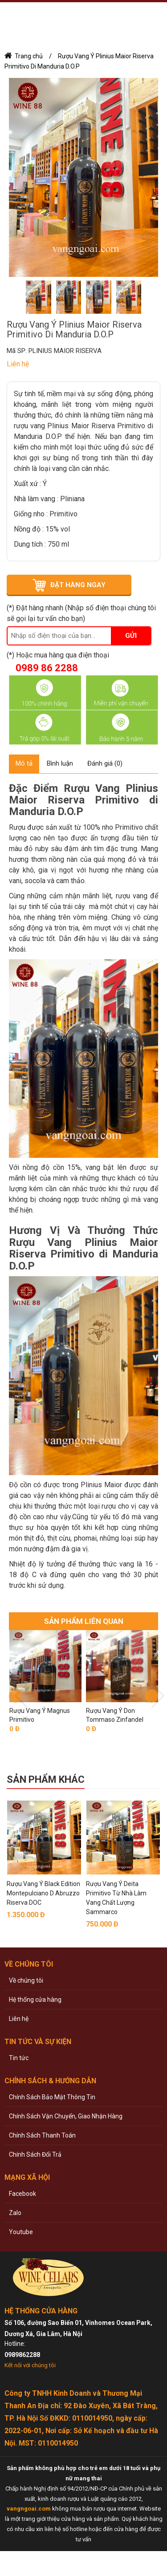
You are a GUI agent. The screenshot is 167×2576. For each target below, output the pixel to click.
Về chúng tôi (26, 1980)
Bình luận (60, 763)
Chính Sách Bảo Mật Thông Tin (52, 2097)
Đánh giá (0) (104, 763)
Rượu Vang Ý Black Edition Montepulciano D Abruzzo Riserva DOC (43, 1893)
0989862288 (22, 2354)
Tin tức (19, 2057)
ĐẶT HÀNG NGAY (78, 585)
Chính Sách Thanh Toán (42, 2135)
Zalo (15, 2212)
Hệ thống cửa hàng (35, 1999)
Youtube (21, 2231)
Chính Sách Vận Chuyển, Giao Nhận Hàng (65, 2116)
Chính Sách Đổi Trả (35, 2154)
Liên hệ (19, 2018)
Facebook (22, 2193)
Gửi (131, 636)
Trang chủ (29, 56)
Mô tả (24, 763)
